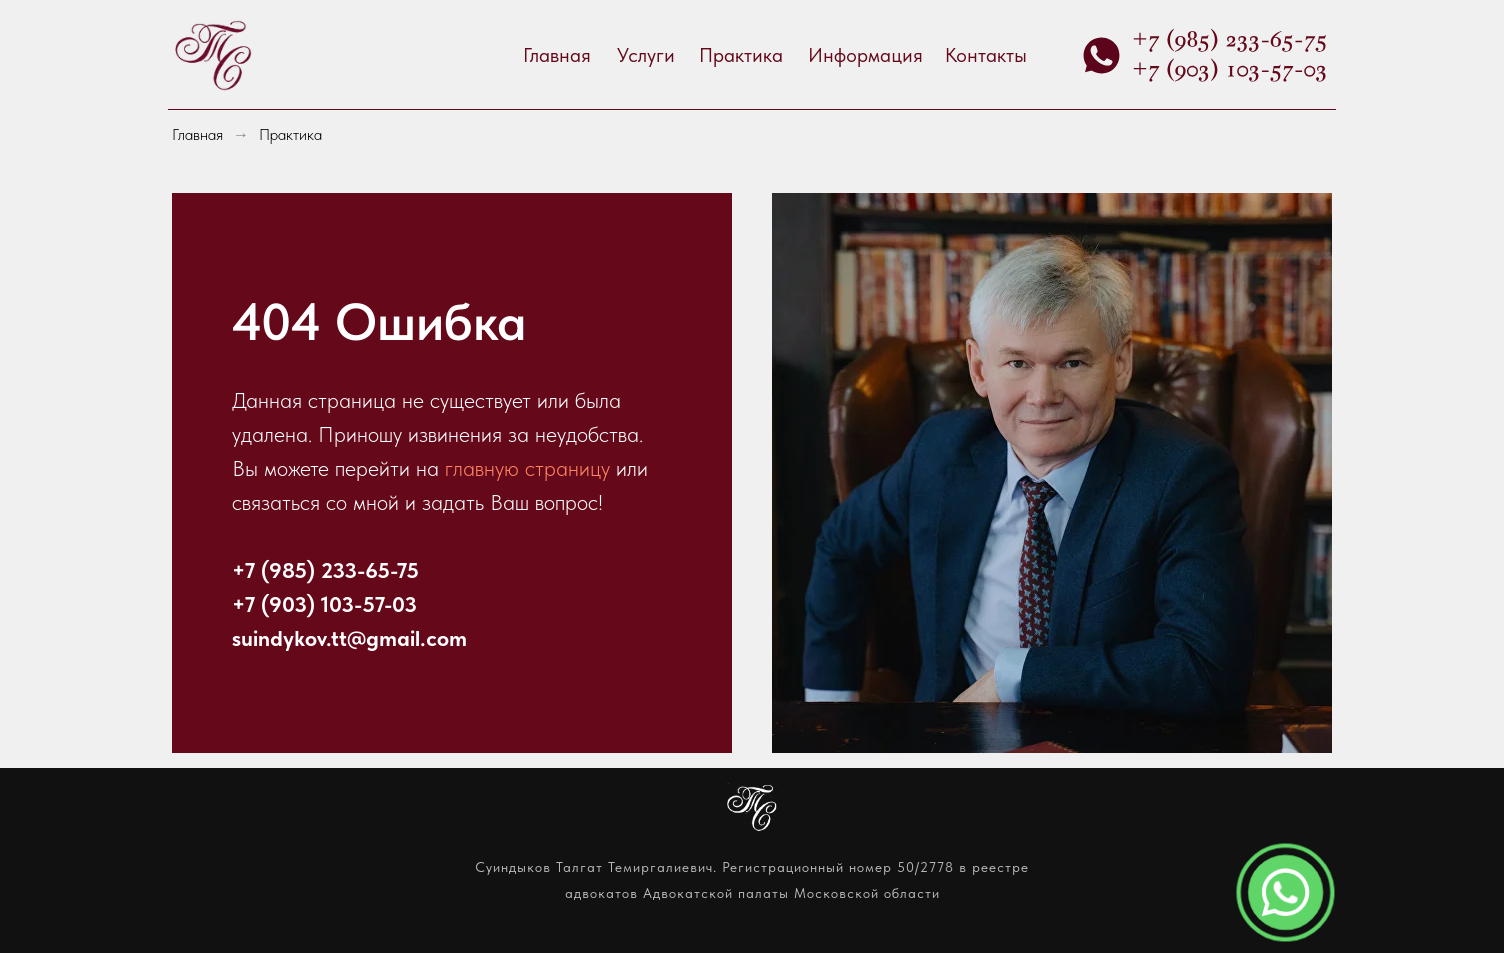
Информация (865, 55)
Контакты (986, 55)
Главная (557, 55)
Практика (741, 55)
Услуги (646, 55)
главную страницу (530, 468)
